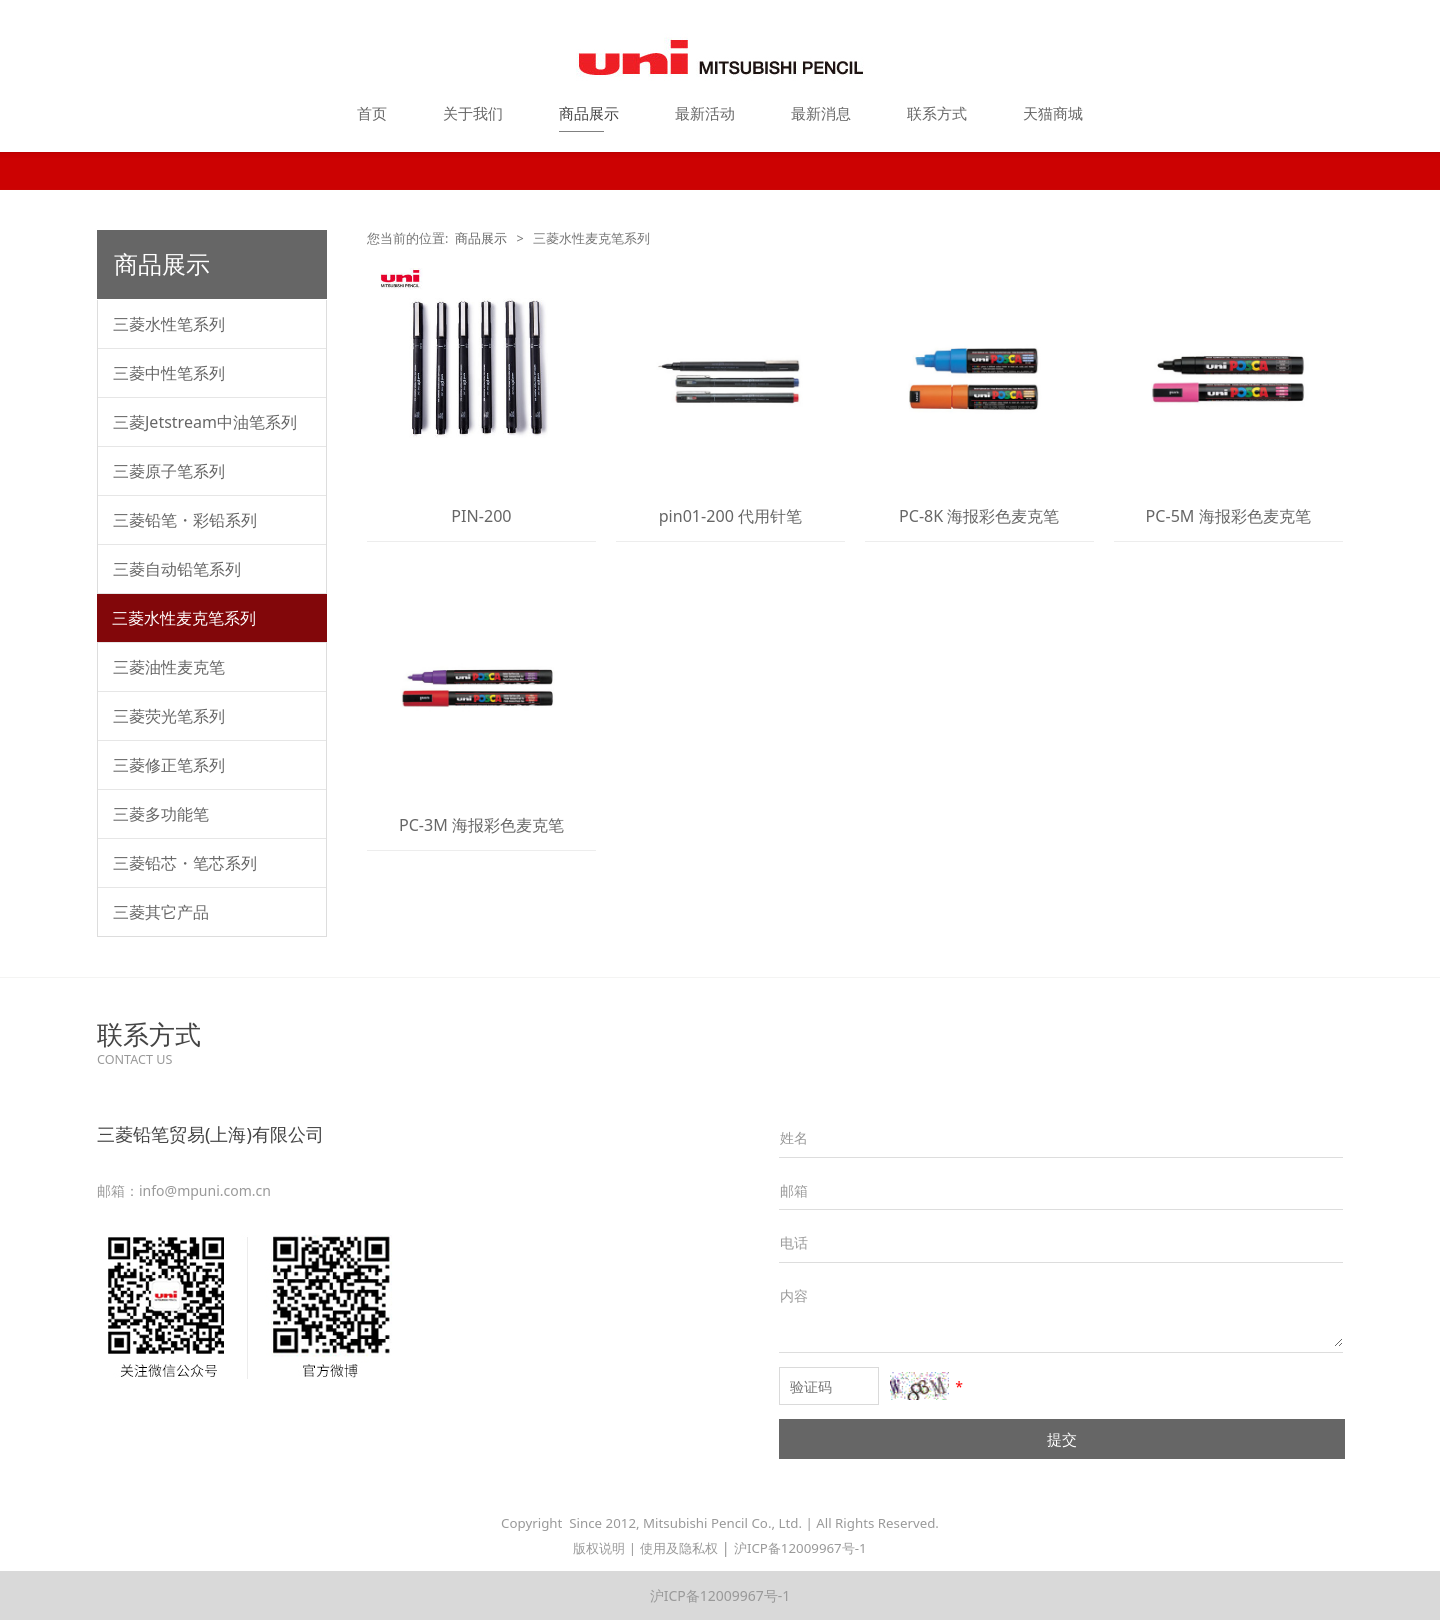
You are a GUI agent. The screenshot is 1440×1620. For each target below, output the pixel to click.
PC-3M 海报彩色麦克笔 (481, 825)
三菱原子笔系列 (169, 471)
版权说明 (599, 1548)
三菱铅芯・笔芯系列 (185, 863)
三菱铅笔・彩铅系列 (185, 520)
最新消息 (821, 113)
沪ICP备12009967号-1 (800, 1548)
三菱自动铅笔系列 (177, 569)
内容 (794, 1295)
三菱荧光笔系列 (169, 716)
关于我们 (473, 113)
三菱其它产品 (161, 912)
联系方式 (937, 113)
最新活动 (705, 113)
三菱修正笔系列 (169, 765)
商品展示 (589, 113)
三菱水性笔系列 (169, 324)
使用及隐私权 (679, 1548)
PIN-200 (481, 516)
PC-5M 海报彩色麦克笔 (1228, 516)
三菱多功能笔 (161, 814)
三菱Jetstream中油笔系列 (205, 422)
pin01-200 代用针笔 (730, 516)
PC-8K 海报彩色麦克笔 (979, 516)
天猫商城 (1053, 113)
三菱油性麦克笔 (169, 667)
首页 (372, 113)
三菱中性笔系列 (169, 373)
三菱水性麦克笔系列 (184, 618)
